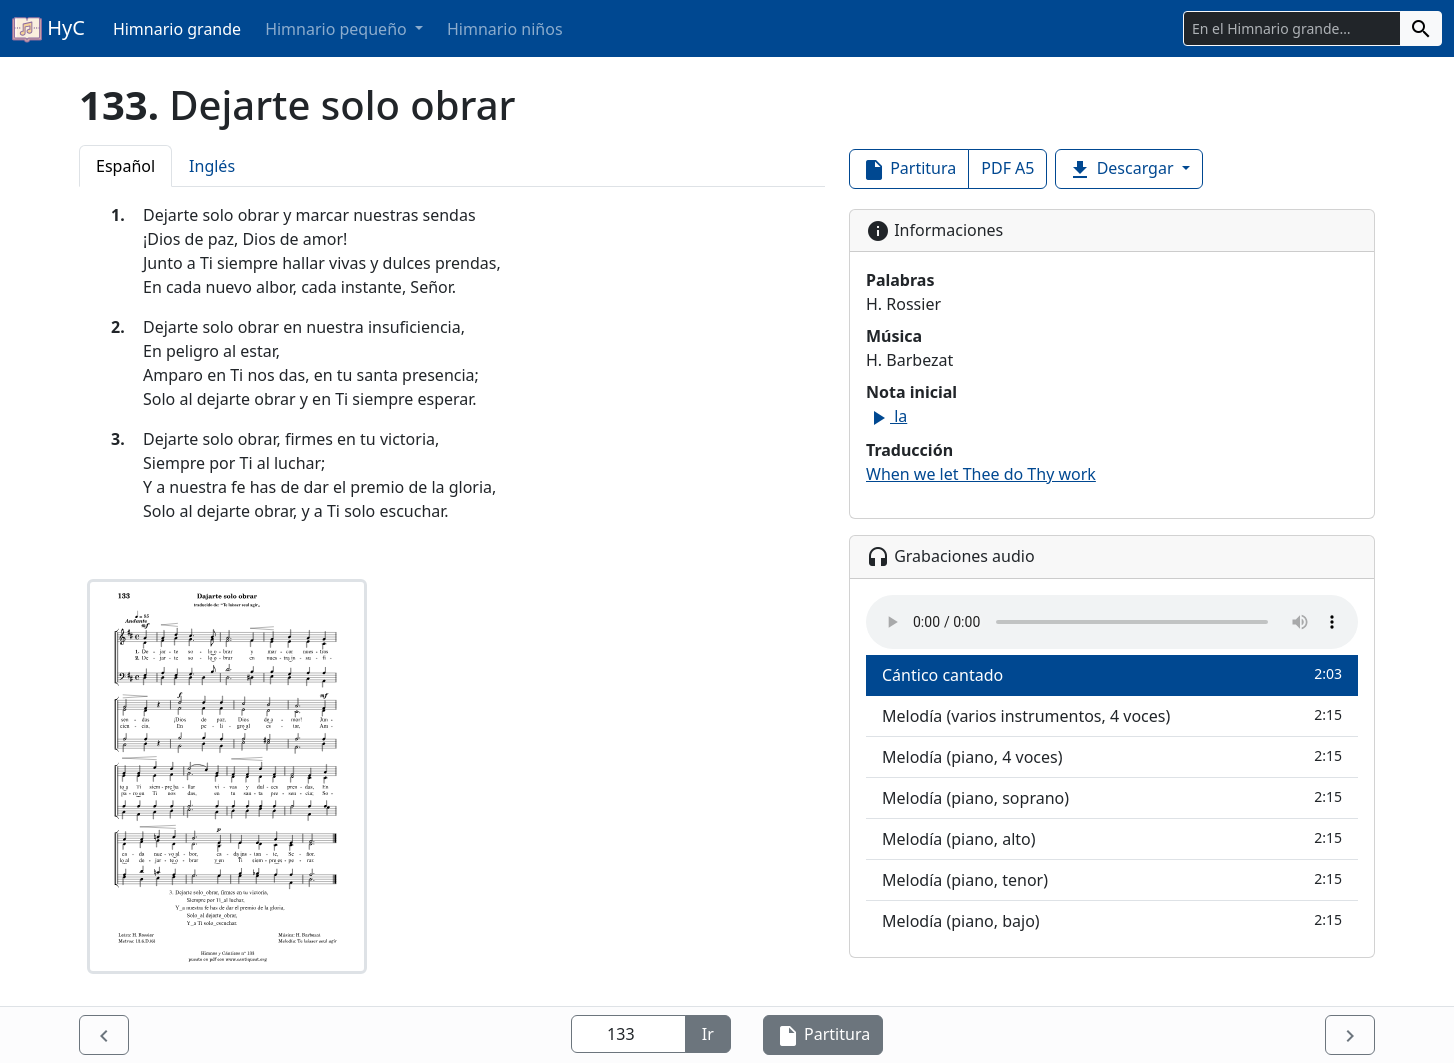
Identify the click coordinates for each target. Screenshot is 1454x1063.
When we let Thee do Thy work (981, 474)
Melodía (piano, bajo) (1112, 920)
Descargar (1122, 169)
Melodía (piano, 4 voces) (1112, 756)
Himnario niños (505, 29)
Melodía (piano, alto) (1112, 838)
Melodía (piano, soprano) (1112, 797)
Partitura (909, 169)
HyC (48, 29)
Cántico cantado (1112, 674)
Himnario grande (177, 29)
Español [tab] (125, 166)
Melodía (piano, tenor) (1112, 879)
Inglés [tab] (212, 166)
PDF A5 (1007, 168)
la (886, 416)
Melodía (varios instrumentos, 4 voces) (1112, 715)
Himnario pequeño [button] (338, 29)
